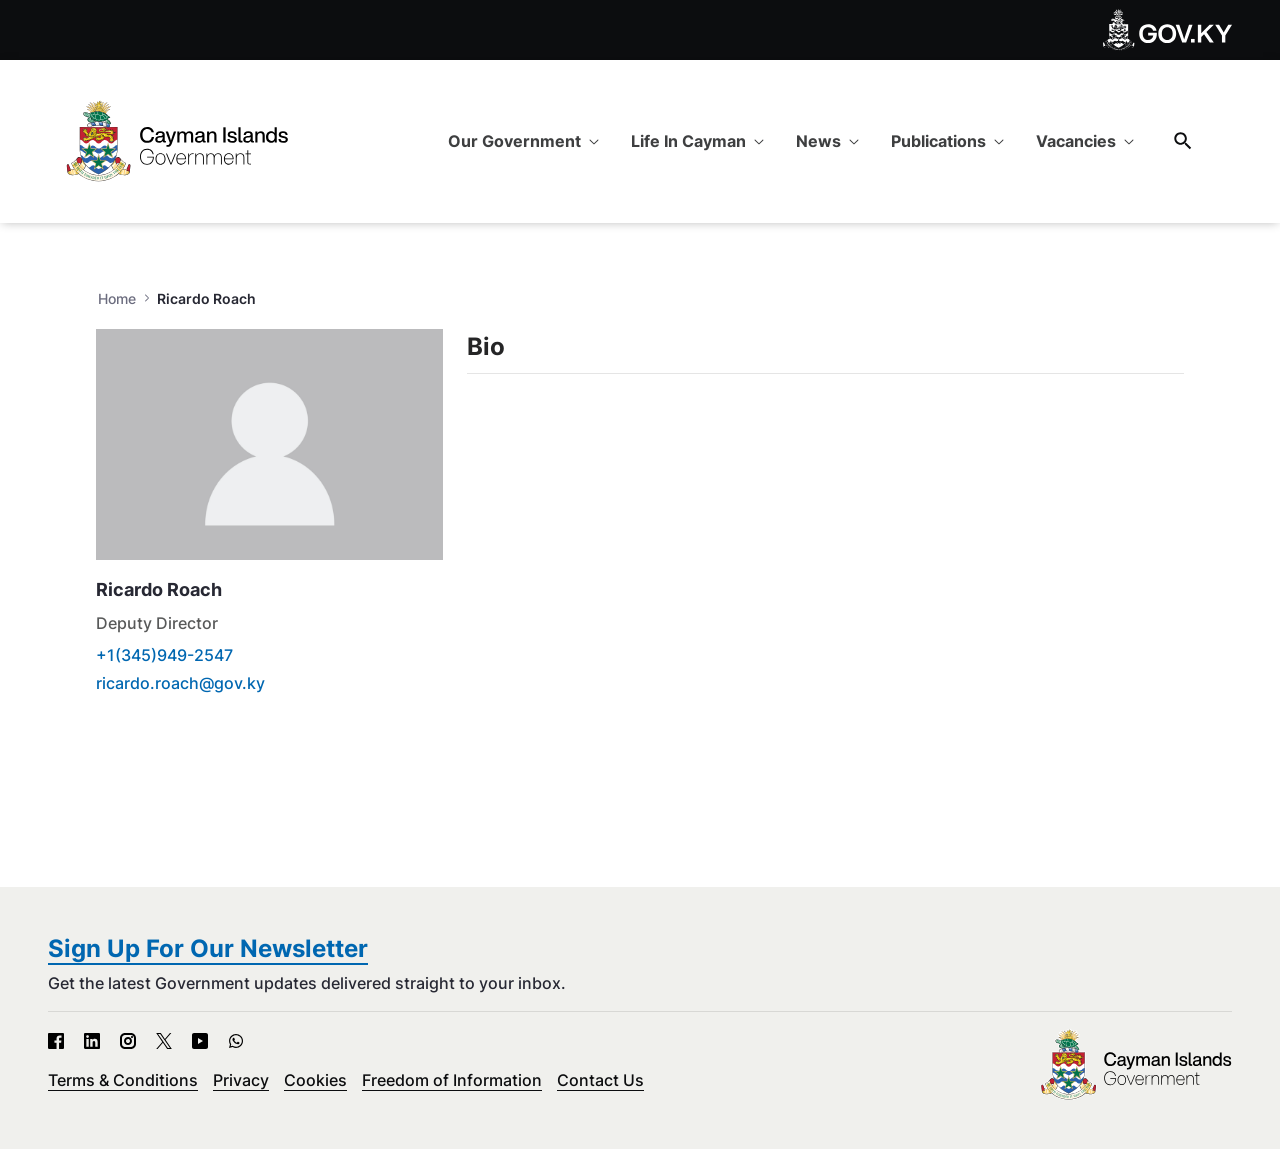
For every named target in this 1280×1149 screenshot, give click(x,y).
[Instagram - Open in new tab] (128, 1040)
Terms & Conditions (123, 1080)
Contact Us (600, 1080)
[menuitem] (523, 141)
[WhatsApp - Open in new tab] (236, 1040)
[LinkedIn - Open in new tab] (92, 1040)
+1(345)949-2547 (164, 655)
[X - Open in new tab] (164, 1040)
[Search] (1183, 140)
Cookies (315, 1080)
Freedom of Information (452, 1080)
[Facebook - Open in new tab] (56, 1040)
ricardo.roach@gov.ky (180, 683)
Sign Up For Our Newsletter (208, 948)
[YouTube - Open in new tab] (200, 1040)
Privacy (241, 1080)
